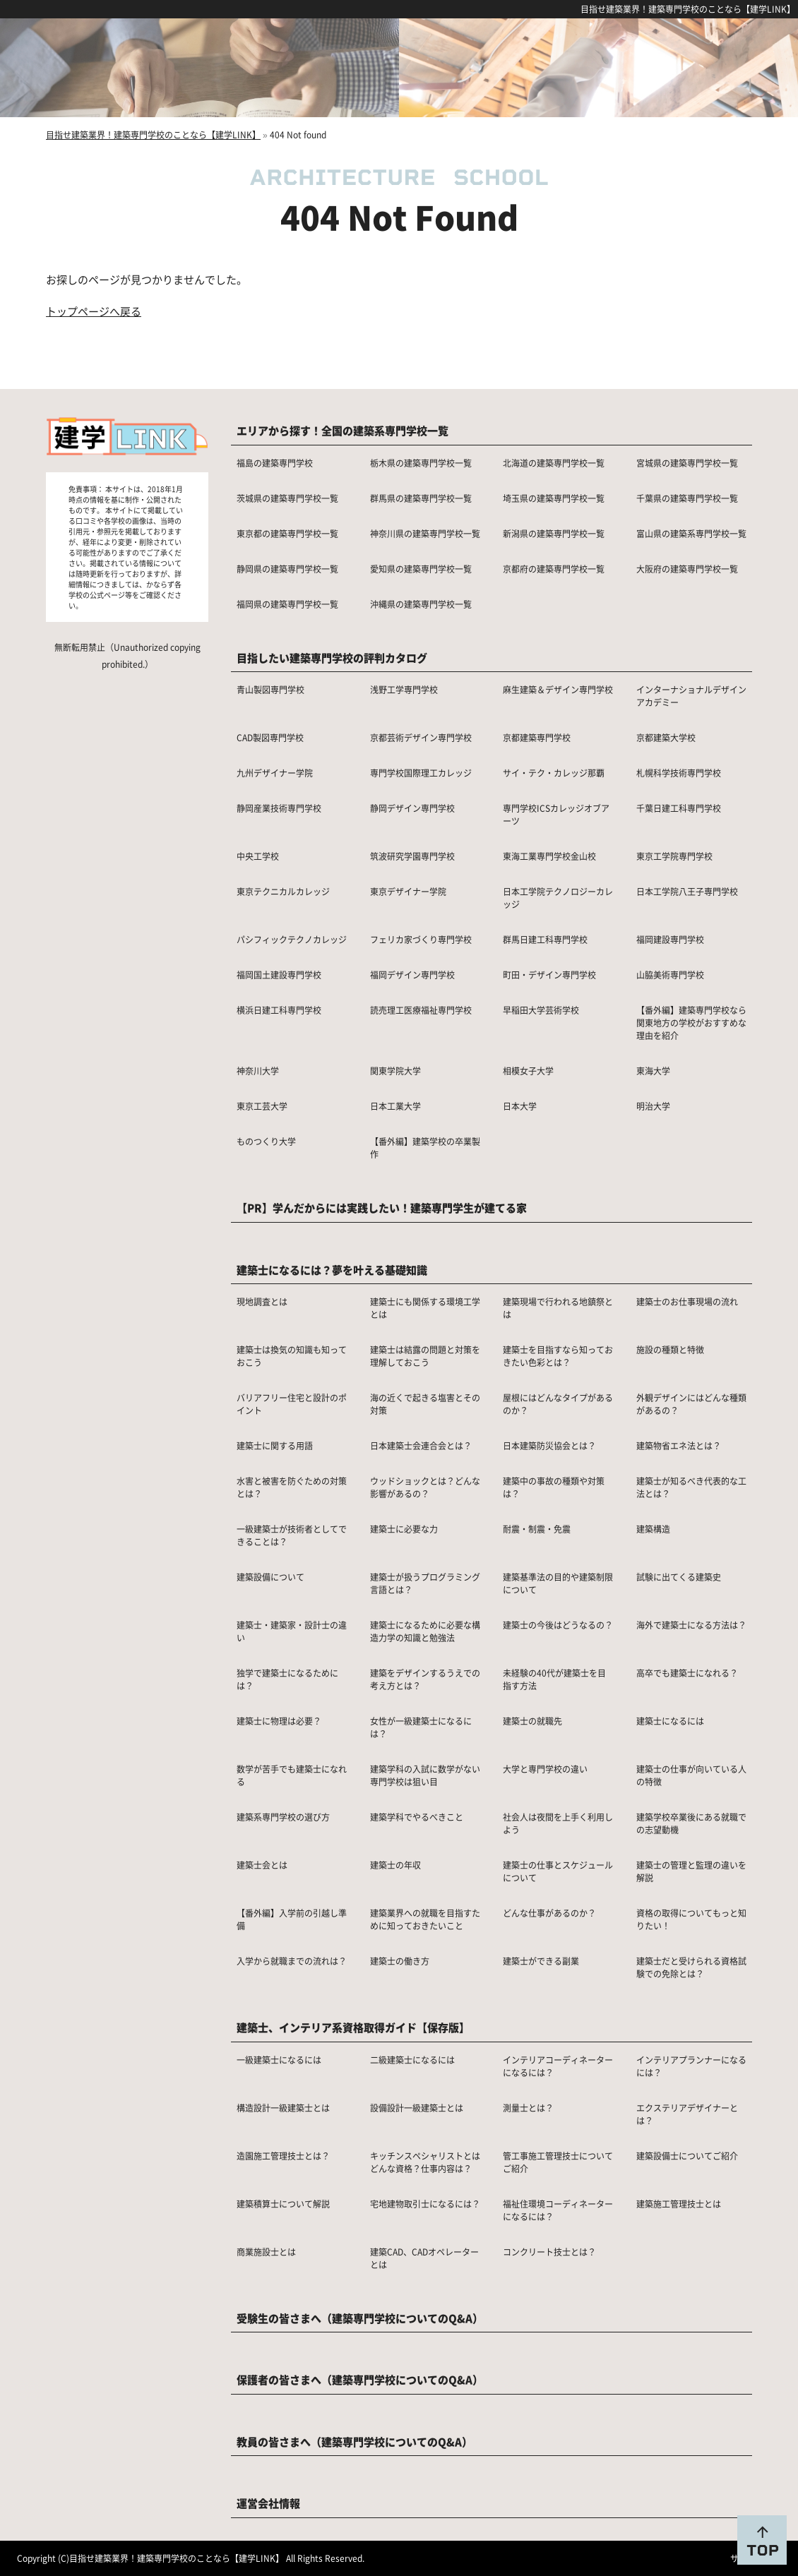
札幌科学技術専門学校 (678, 773)
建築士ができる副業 (541, 1961)
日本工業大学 (395, 1106)
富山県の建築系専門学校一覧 (691, 533)
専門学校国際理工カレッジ (421, 773)
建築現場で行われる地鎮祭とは (558, 1307)
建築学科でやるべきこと (416, 1817)
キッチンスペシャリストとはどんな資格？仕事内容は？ (425, 2162)
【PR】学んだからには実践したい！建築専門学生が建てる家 (382, 1207)
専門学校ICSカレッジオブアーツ (556, 814)
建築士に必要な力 (404, 1529)
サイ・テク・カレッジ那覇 (554, 773)
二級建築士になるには (412, 2060)
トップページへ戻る (93, 311)
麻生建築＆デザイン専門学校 (558, 689)
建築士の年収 (395, 1865)
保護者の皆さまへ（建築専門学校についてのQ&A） (360, 2379)
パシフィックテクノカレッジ (292, 939)
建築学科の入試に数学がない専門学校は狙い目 (425, 1775)
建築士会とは (262, 1865)
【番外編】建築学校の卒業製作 (425, 1147)
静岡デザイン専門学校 (412, 808)
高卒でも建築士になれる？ (687, 1673)
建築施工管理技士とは (678, 2204)
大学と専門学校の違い (545, 1769)
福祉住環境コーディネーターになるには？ (558, 2210)
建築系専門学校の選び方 (283, 1817)
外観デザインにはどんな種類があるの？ (691, 1403)
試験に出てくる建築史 (678, 1577)
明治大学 (653, 1106)
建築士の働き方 (399, 1961)
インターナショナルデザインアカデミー (691, 695)
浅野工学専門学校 (404, 689)
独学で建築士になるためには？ (287, 1679)
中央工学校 (258, 856)
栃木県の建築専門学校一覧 (421, 463)
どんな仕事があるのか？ (549, 1913)
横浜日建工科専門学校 (279, 1010)
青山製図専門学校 (270, 689)
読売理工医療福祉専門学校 (421, 1010)
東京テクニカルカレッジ (283, 891)
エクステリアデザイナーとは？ (687, 2114)
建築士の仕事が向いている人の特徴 (691, 1775)
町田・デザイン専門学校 (549, 975)
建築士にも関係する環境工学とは (425, 1307)
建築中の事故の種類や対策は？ (554, 1487)
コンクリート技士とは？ (549, 2252)
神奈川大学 (258, 1071)
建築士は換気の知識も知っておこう (292, 1355)
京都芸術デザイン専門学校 (421, 737)
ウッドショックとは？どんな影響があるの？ (425, 1487)
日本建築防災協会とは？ (549, 1445)
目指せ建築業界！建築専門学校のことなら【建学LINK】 (687, 9)
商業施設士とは (266, 2252)
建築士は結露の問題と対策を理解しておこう (425, 1355)
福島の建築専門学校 (275, 463)
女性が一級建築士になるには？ (421, 1727)
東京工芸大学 (262, 1106)
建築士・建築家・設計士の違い (292, 1631)
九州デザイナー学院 (275, 773)
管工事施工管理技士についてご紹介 (558, 2162)
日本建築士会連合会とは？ (421, 1445)
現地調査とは (262, 1301)
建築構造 (653, 1529)
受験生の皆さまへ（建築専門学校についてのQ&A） (360, 2318)
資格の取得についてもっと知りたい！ (691, 1919)
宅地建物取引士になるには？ (425, 2204)
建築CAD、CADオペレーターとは (424, 2258)
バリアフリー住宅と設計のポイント (292, 1403)
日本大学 (520, 1106)
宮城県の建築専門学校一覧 (687, 463)
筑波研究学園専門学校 (412, 856)
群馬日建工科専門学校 (545, 939)
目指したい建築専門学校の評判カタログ (332, 657)
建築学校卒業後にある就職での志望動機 (691, 1823)
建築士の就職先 (532, 1721)
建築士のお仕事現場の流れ (687, 1301)
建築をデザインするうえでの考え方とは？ (425, 1679)
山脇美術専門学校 (670, 975)
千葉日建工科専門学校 (678, 808)
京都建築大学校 (666, 737)
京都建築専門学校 (537, 737)
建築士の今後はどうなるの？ (558, 1625)
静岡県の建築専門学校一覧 (287, 569)
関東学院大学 (395, 1071)
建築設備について (270, 1577)
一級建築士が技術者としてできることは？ (292, 1535)
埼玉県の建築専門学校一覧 (554, 498)
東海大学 (653, 1071)
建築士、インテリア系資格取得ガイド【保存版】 (353, 2027)
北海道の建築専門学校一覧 (554, 463)
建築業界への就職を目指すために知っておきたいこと (425, 1919)
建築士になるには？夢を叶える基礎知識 (332, 1269)
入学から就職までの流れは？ (292, 1961)
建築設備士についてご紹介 (687, 2156)
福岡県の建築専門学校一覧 (287, 604)
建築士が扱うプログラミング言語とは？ (425, 1583)
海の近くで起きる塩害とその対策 (425, 1403)
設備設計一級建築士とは (416, 2108)
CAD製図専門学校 (270, 737)
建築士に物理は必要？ (279, 1721)
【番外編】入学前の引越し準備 (292, 1919)
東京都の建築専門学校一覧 (287, 533)
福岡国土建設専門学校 (279, 975)
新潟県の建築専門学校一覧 (554, 533)
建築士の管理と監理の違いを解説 (691, 1871)
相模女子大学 (528, 1071)
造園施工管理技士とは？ (283, 2156)
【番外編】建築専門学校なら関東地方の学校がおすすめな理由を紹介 (691, 1022)
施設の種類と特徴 (670, 1349)
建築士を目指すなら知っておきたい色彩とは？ (558, 1355)
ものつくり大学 (266, 1141)
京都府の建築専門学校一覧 (554, 569)
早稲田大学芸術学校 (541, 1010)
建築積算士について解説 (283, 2204)
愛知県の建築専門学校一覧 (421, 569)
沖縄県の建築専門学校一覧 (421, 604)
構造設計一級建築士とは (283, 2108)
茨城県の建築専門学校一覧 (287, 498)
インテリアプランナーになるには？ (691, 2066)
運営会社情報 (268, 2503)
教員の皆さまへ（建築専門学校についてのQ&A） (354, 2441)
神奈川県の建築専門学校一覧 (425, 533)
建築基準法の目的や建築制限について (558, 1583)
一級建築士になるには (279, 2060)
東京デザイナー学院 (408, 891)
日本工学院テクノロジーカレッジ (558, 897)
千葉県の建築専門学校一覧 (687, 498)
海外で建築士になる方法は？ (691, 1625)
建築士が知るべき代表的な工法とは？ (691, 1487)
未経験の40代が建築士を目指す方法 (554, 1679)
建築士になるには (670, 1721)
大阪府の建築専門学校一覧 (687, 569)
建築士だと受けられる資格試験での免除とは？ (691, 1967)
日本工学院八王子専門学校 (687, 891)
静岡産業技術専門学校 (279, 808)
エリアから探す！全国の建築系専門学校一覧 (342, 430)
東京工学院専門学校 (674, 856)
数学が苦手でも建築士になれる (292, 1775)
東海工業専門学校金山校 (549, 856)
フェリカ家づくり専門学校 (421, 939)
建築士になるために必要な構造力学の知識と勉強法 (425, 1631)
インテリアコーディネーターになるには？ (558, 2066)
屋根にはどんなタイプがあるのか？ (558, 1403)
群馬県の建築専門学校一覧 (421, 498)
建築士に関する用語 (275, 1445)
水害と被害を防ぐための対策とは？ (292, 1487)
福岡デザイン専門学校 (412, 975)
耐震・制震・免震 (537, 1529)
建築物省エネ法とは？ (678, 1445)
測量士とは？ (528, 2108)
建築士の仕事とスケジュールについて (558, 1871)
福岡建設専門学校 (670, 939)
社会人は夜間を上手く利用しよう (558, 1823)
